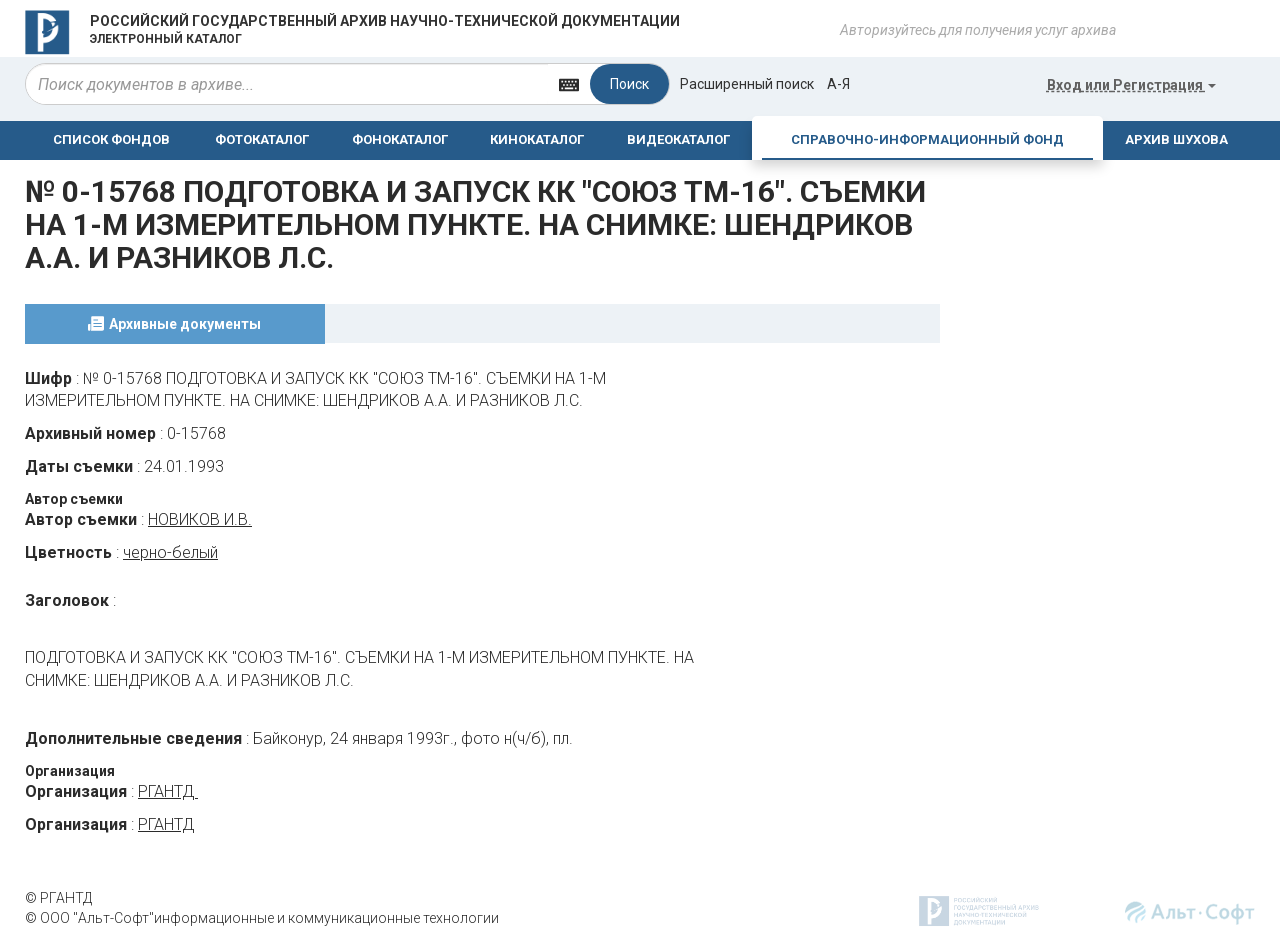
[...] (287, 84)
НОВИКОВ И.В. (200, 519)
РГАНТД (168, 791)
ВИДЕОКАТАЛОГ (678, 139)
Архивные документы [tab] (185, 324)
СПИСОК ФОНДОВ (111, 139)
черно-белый (170, 552)
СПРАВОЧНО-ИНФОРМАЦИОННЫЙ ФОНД (927, 139)
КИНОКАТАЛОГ (537, 139)
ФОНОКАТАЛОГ (400, 139)
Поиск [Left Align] (629, 84)
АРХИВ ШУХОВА (1176, 139)
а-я (838, 84)
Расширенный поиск (747, 84)
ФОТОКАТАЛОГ (262, 139)
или (1131, 85)
